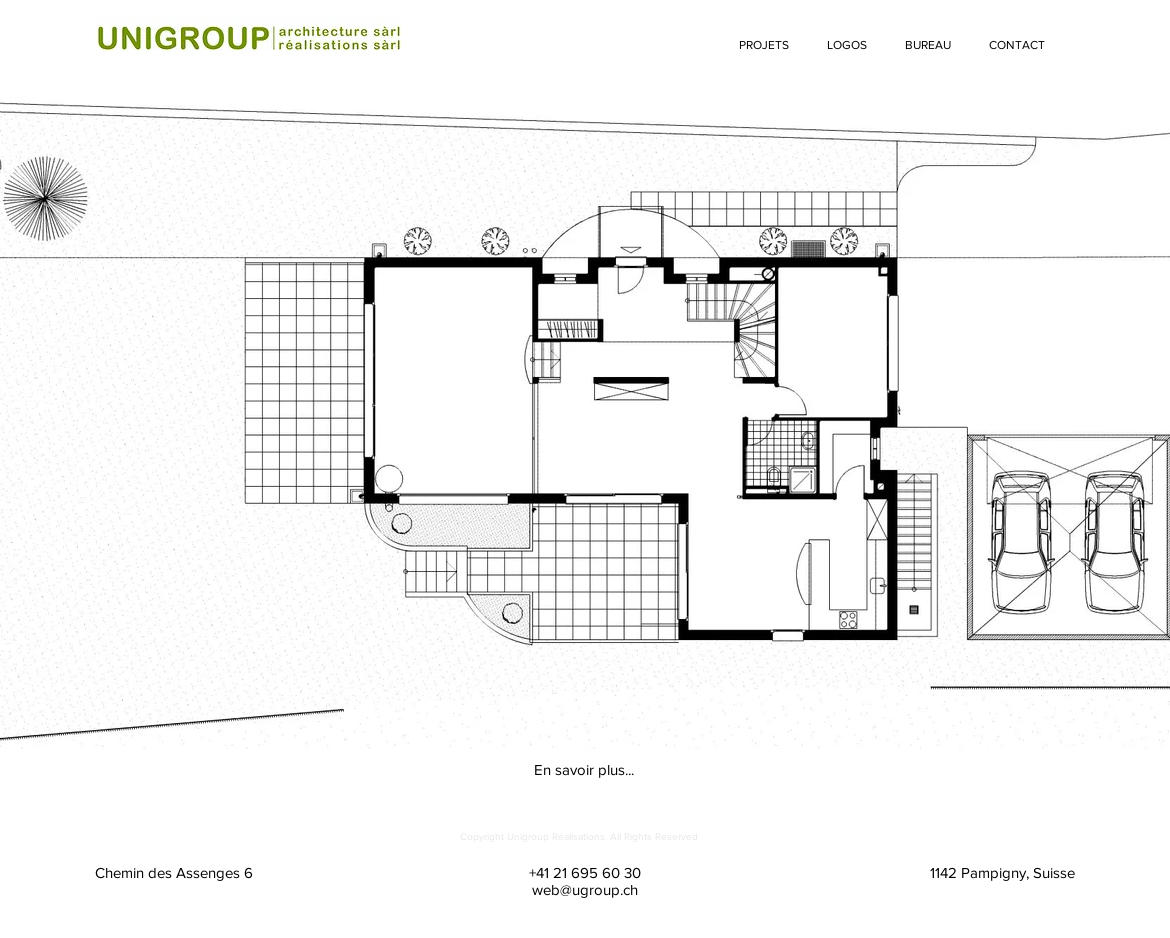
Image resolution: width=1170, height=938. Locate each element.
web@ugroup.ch (585, 889)
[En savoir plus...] (584, 769)
